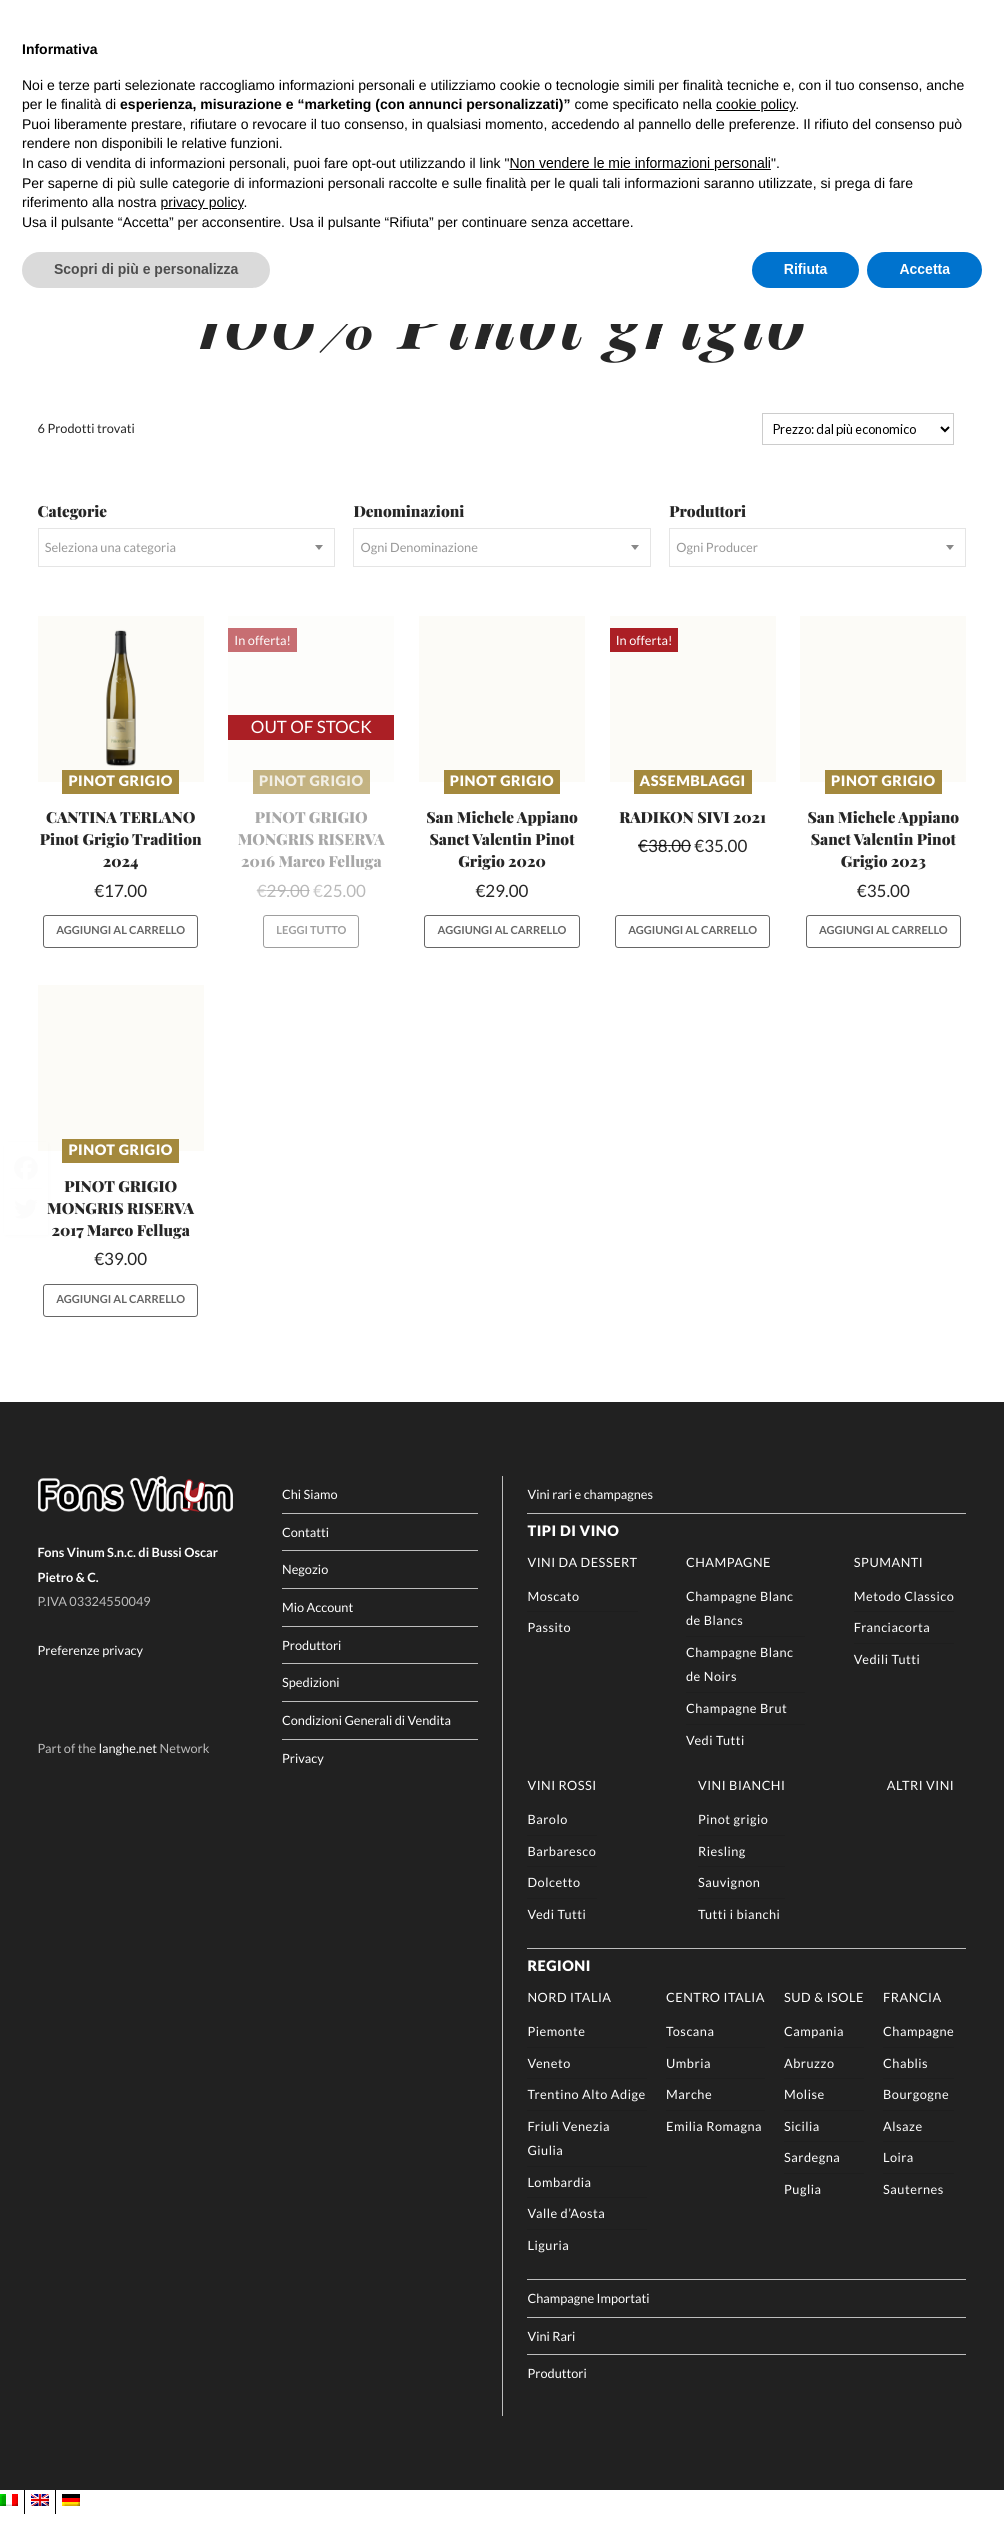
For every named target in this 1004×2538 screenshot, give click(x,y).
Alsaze (903, 2149)
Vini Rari (551, 2359)
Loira (898, 2181)
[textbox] (186, 570)
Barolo (547, 1842)
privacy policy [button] (202, 202)
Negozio (305, 1593)
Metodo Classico (904, 1619)
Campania (814, 2054)
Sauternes (913, 2212)
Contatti (305, 1555)
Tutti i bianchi (739, 1937)
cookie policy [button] (755, 104)
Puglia (802, 2212)
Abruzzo (809, 2086)
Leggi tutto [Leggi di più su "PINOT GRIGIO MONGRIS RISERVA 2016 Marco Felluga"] (311, 954)
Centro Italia (715, 2021)
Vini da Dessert (582, 1585)
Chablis (905, 2086)
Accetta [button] (924, 269)
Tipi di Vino (573, 1554)
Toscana (690, 2054)
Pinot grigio (120, 804)
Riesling (722, 1874)
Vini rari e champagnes (590, 1517)
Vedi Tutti (715, 1763)
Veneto (548, 2086)
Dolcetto (553, 1905)
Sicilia (802, 2149)
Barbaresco (561, 1874)
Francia (912, 2021)
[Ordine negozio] (858, 452)
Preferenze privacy (91, 1673)
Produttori (311, 1668)
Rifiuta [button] (806, 269)
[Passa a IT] (9, 2524)
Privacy (303, 1781)
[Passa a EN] (40, 2524)
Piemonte (556, 2054)
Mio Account (317, 1630)
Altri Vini (920, 1809)
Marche (689, 2117)
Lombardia (559, 2205)
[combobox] (186, 570)
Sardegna (812, 2181)
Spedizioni (311, 1706)
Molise (804, 2117)
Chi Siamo (310, 1517)
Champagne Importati (588, 2321)
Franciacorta (892, 1651)
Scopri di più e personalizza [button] (146, 269)
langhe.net (128, 1771)
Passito (549, 1651)
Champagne (728, 1585)
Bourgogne (916, 2117)
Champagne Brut (736, 1731)
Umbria (688, 2086)
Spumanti (888, 1585)
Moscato (553, 1619)
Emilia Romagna (714, 2149)
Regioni (558, 1989)
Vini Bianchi (741, 1809)
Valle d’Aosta (566, 2237)
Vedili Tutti (887, 1682)
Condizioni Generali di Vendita (366, 1743)
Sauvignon (729, 1905)
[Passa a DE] (71, 2524)
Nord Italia (569, 2021)
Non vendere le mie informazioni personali (639, 163)
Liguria (548, 2268)
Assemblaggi (693, 804)
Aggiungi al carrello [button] (120, 954)
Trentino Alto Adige (586, 2117)
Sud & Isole (824, 2021)
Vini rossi (561, 1809)
